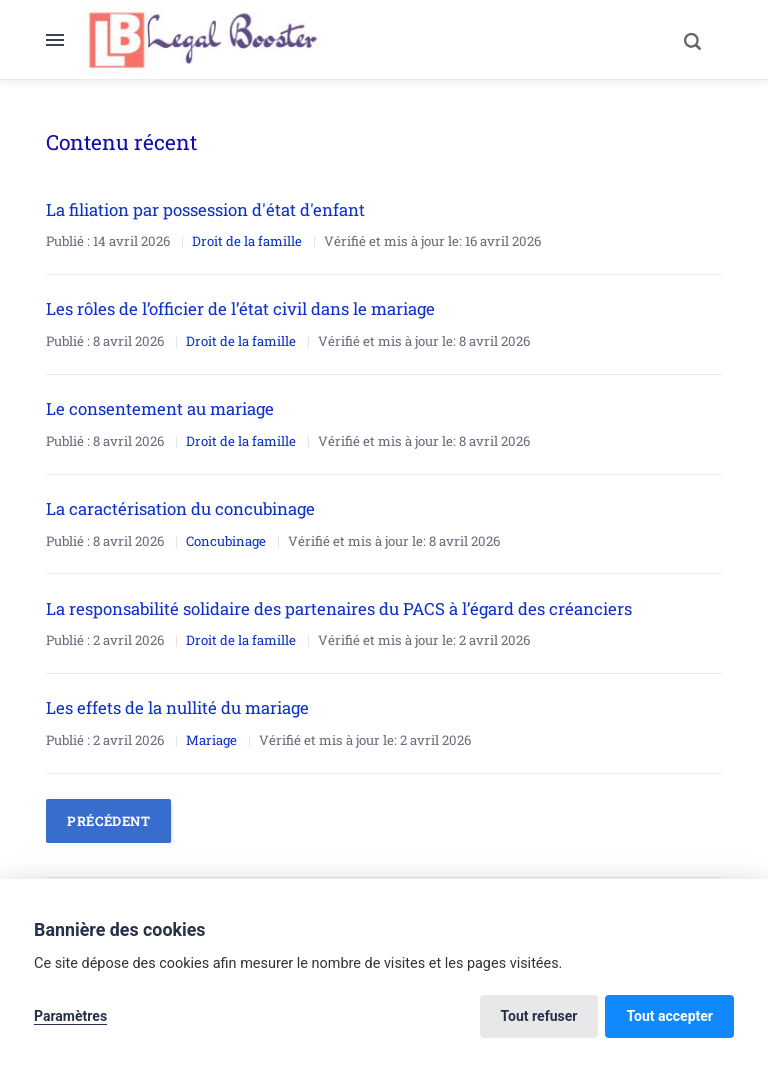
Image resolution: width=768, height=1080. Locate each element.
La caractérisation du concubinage (180, 508)
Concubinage (226, 541)
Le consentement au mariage (160, 408)
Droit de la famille (247, 241)
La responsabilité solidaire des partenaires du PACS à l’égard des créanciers (339, 608)
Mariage (211, 740)
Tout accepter (669, 1016)
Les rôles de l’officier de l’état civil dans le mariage (240, 308)
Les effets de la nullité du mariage (177, 707)
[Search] (692, 40)
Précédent (108, 821)
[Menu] (64, 40)
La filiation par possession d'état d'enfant (205, 209)
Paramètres (70, 1016)
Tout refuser (539, 1016)
